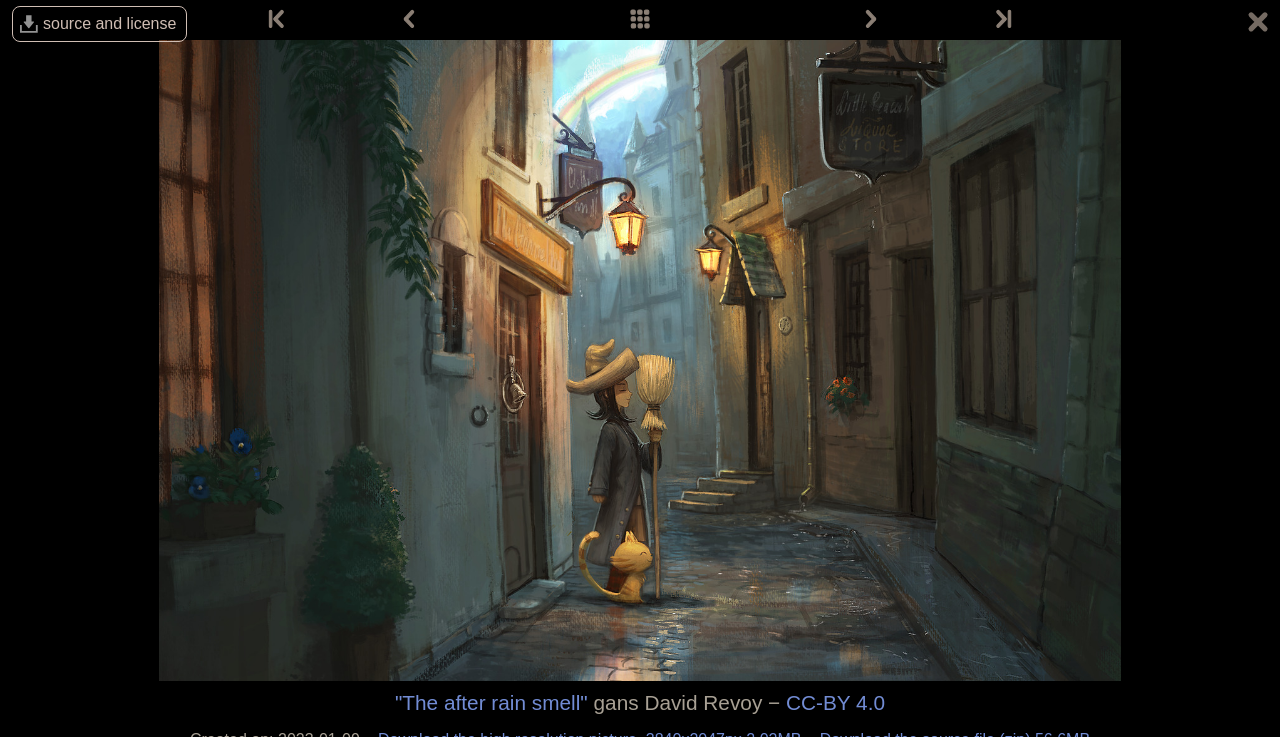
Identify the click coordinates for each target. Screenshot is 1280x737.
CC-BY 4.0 (835, 702)
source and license (109, 23)
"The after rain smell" (491, 702)
